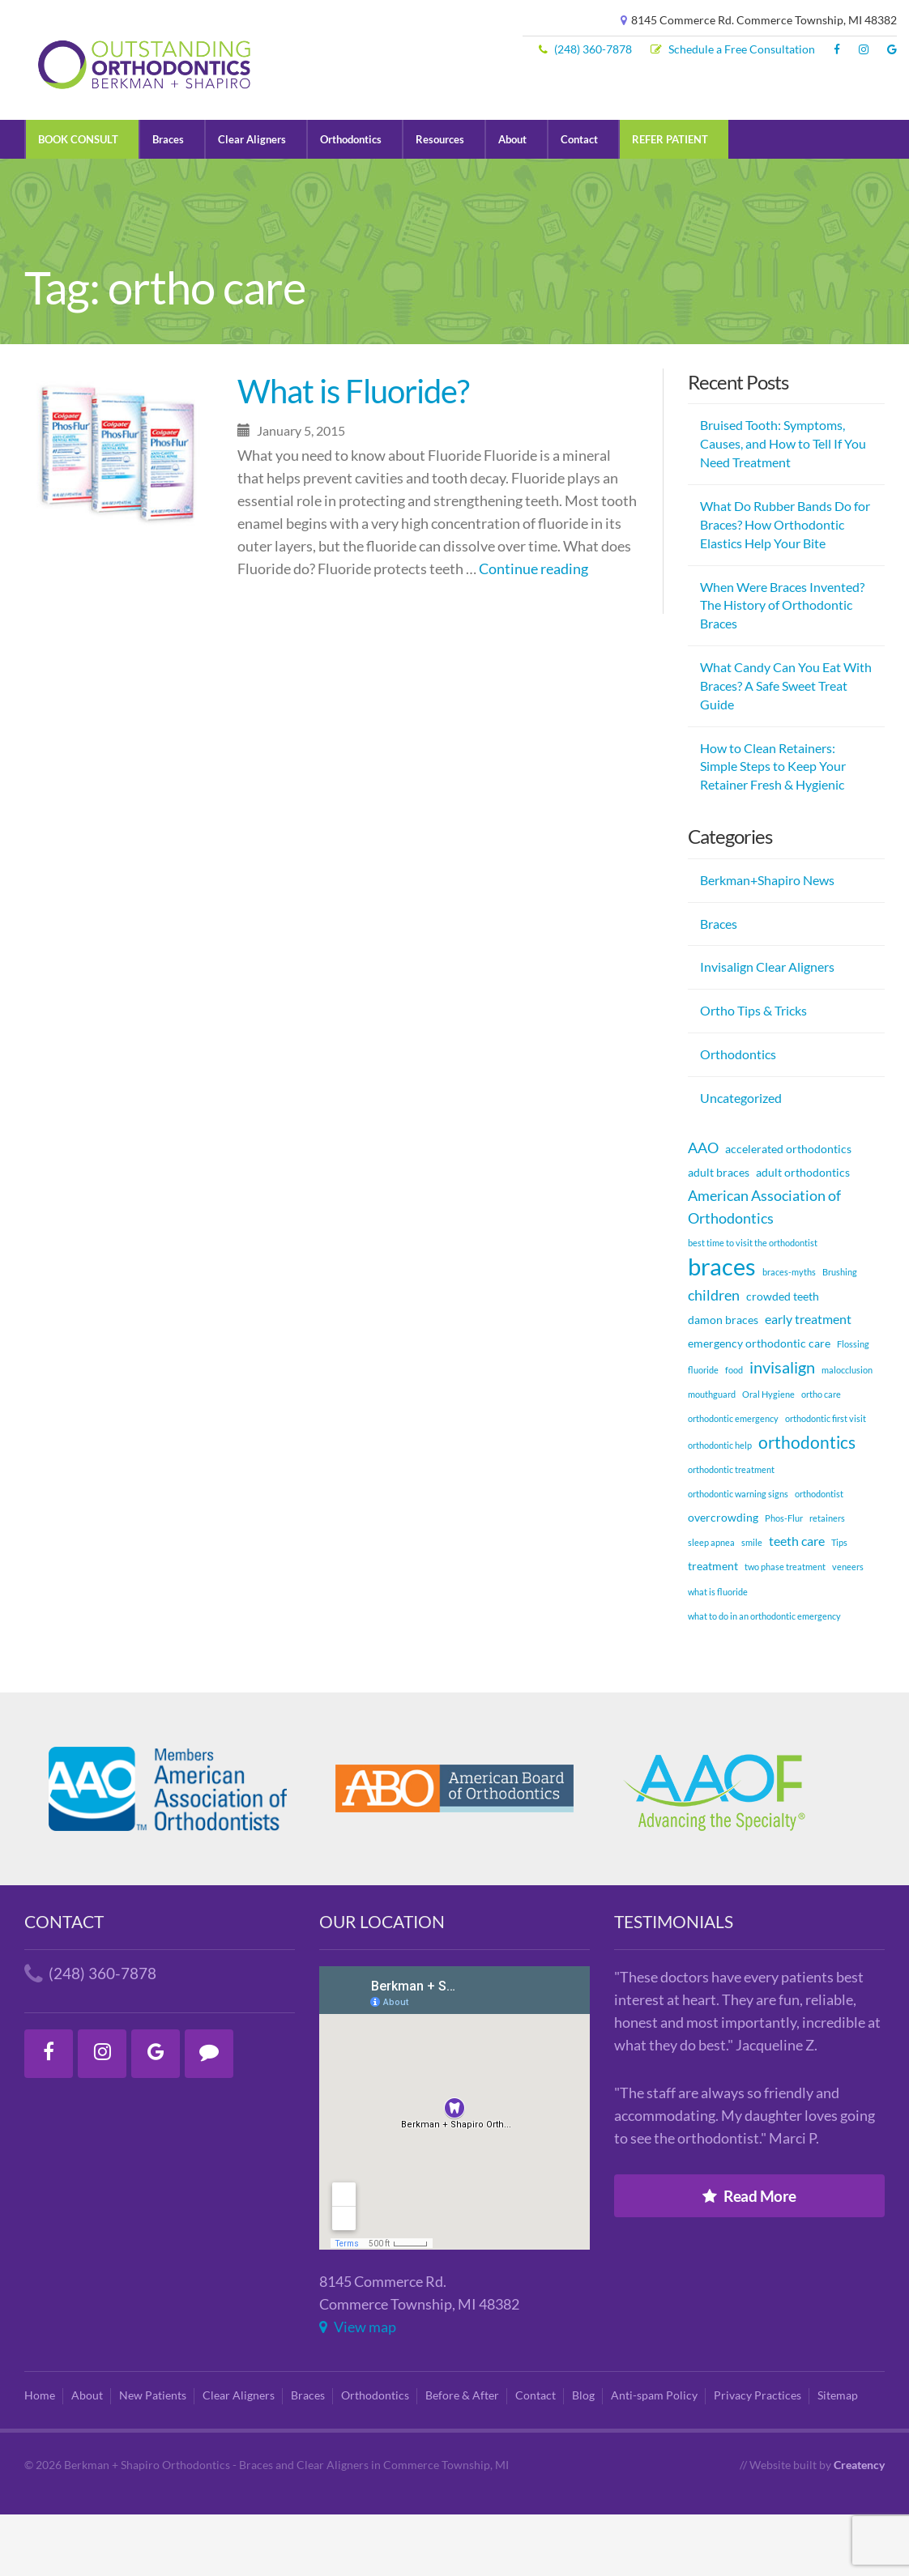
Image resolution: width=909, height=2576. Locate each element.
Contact (579, 200)
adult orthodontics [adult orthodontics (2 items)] (803, 1234)
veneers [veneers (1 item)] (848, 1628)
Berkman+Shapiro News (767, 941)
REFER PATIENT (670, 200)
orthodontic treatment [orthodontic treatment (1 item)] (731, 1531)
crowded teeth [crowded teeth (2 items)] (782, 1358)
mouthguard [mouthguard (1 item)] (712, 1455)
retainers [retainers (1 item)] (827, 1579)
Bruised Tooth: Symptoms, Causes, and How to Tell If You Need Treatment (783, 505)
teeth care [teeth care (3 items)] (797, 1602)
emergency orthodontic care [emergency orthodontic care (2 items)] (759, 1404)
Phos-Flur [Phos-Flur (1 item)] (784, 1579)
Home (39, 2456)
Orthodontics (351, 200)
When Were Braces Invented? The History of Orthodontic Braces (782, 666)
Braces (168, 200)
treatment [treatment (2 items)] (713, 1627)
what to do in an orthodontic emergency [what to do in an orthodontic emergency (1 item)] (764, 1677)
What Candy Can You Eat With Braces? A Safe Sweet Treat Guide (786, 747)
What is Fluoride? (353, 452)
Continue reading (533, 630)
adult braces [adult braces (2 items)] (718, 1234)
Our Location (382, 1983)
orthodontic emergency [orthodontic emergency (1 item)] (733, 1480)
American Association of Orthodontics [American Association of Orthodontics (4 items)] (764, 1268)
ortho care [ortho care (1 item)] (821, 1455)
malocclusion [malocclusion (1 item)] (847, 1431)
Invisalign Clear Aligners (767, 1028)
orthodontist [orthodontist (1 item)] (819, 1555)
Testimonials (673, 1983)
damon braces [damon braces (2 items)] (723, 1381)
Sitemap (837, 2456)
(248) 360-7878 (585, 49)
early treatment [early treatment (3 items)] (808, 1380)
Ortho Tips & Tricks (753, 1071)
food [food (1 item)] (734, 1431)
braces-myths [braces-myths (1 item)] (789, 1332)
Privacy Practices (757, 2456)
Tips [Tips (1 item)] (839, 1604)
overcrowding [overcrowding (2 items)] (723, 1579)
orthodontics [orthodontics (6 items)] (807, 1503)
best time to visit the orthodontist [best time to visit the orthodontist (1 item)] (752, 1304)
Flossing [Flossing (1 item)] (853, 1405)
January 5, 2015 (291, 492)
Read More (749, 2257)
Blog (583, 2456)
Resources (440, 200)
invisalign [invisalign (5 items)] (782, 1428)
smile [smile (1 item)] (751, 1604)
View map (357, 2388)
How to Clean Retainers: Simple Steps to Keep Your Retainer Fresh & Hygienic (773, 827)
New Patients (152, 2456)
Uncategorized (741, 1159)
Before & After (462, 2456)
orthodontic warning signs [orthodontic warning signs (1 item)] (738, 1555)
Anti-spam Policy (654, 2456)
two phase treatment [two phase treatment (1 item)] (785, 1628)
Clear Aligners (252, 200)
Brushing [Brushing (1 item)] (839, 1332)
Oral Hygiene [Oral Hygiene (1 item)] (768, 1455)
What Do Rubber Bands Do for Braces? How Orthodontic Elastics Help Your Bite (785, 586)
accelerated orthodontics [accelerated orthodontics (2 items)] (788, 1210)
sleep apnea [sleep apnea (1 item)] (711, 1604)
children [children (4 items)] (714, 1356)
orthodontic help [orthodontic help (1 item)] (720, 1506)
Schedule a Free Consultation (733, 49)
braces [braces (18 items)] (722, 1327)
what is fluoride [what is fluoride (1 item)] (718, 1652)
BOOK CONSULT (78, 200)
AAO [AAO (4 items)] (703, 1209)
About (512, 200)
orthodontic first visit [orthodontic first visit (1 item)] (825, 1480)
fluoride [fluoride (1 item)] (703, 1431)
